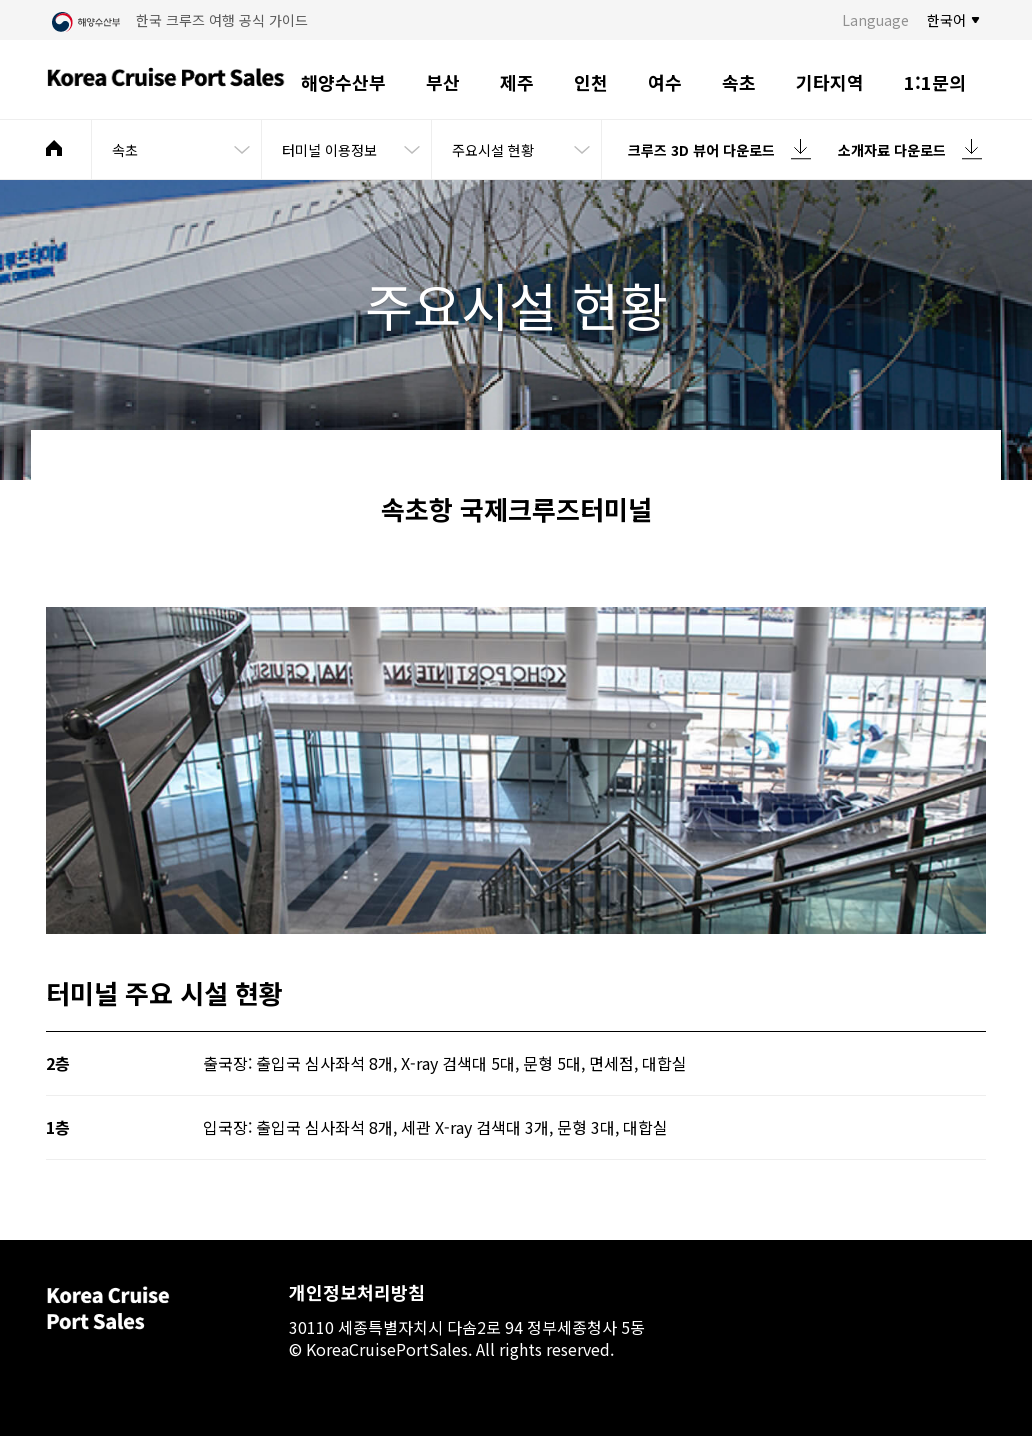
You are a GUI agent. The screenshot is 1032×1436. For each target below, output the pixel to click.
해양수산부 (343, 82)
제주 (517, 82)
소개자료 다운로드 (892, 150)
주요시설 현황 (493, 150)
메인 (54, 148)
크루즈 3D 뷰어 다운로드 (701, 150)
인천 (591, 82)
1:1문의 (935, 82)
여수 (665, 82)
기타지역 (830, 82)
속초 (739, 82)
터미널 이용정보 (329, 150)
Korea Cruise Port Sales (166, 80)
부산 (443, 82)
